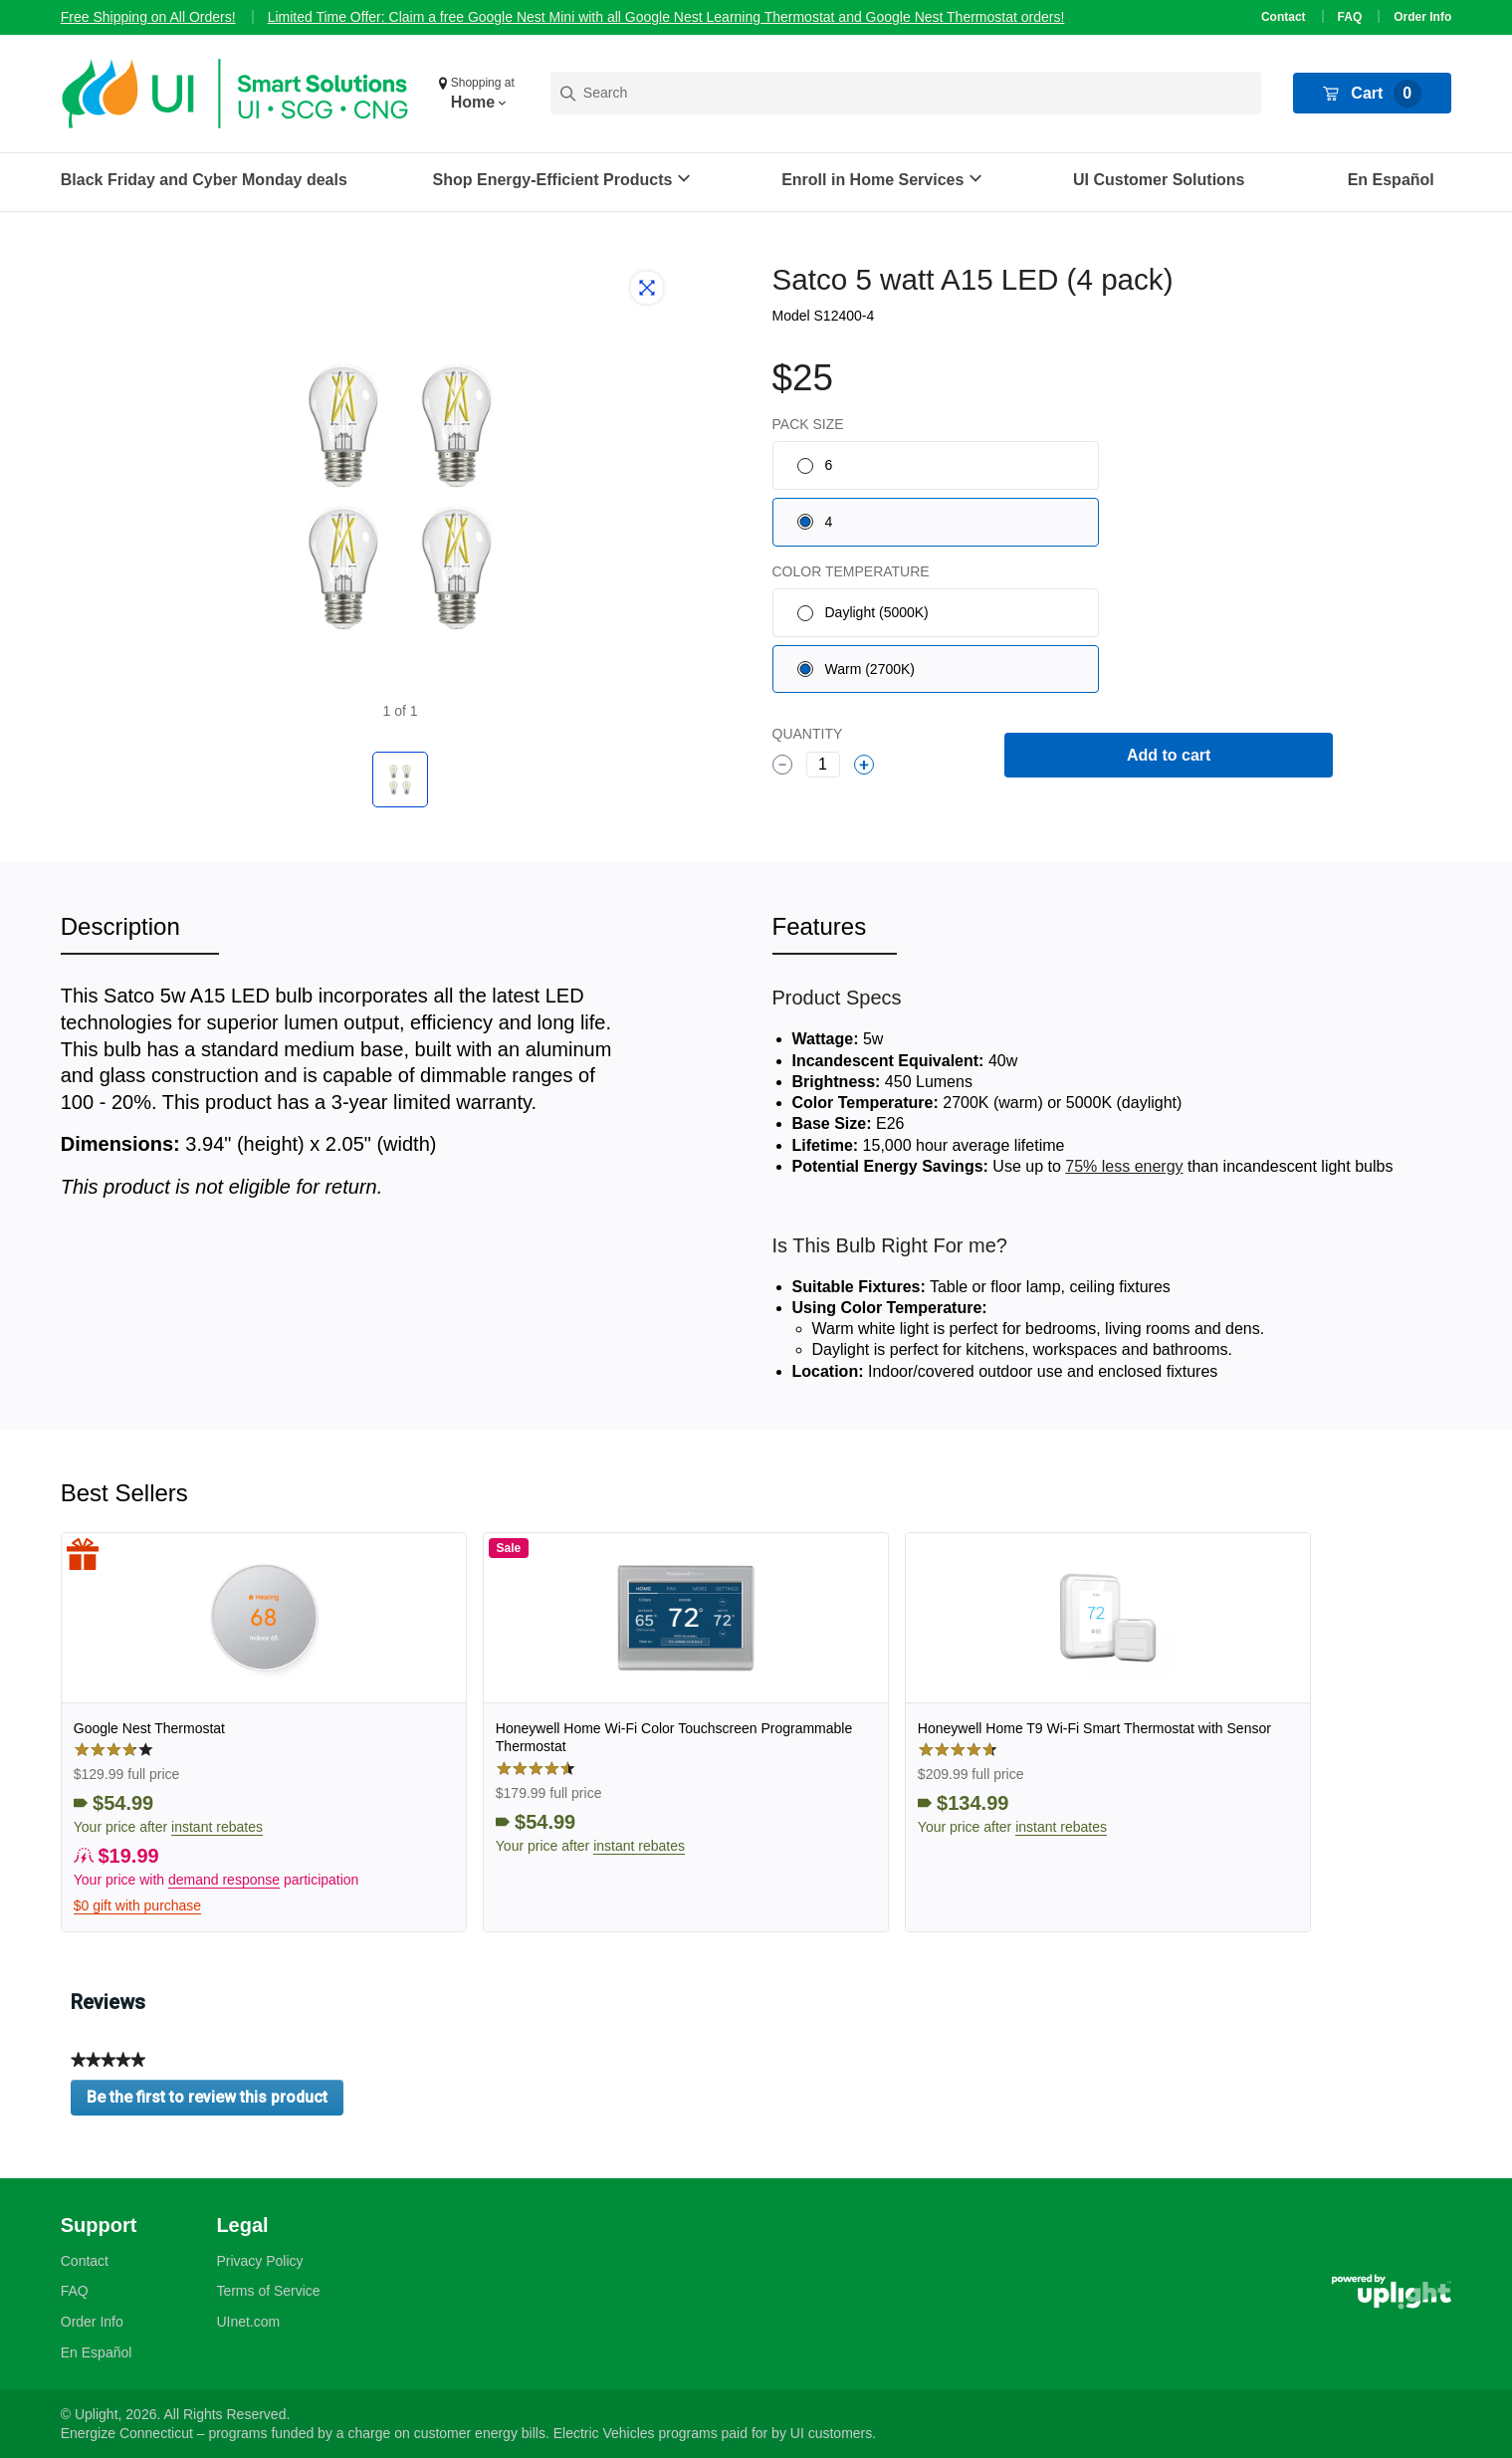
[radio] (935, 465)
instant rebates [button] (217, 1827)
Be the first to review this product (215, 2102)
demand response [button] (224, 1880)
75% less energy (1124, 1166)
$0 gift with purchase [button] (137, 1905)
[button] (479, 94)
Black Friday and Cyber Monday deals (204, 179)
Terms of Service (268, 2291)
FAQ (1350, 17)
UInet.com (248, 2322)
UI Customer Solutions (1158, 179)
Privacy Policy (259, 2261)
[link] (264, 1732)
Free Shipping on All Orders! (148, 17)
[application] (1456, 2402)
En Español (1391, 179)
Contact (1283, 17)
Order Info (1422, 17)
